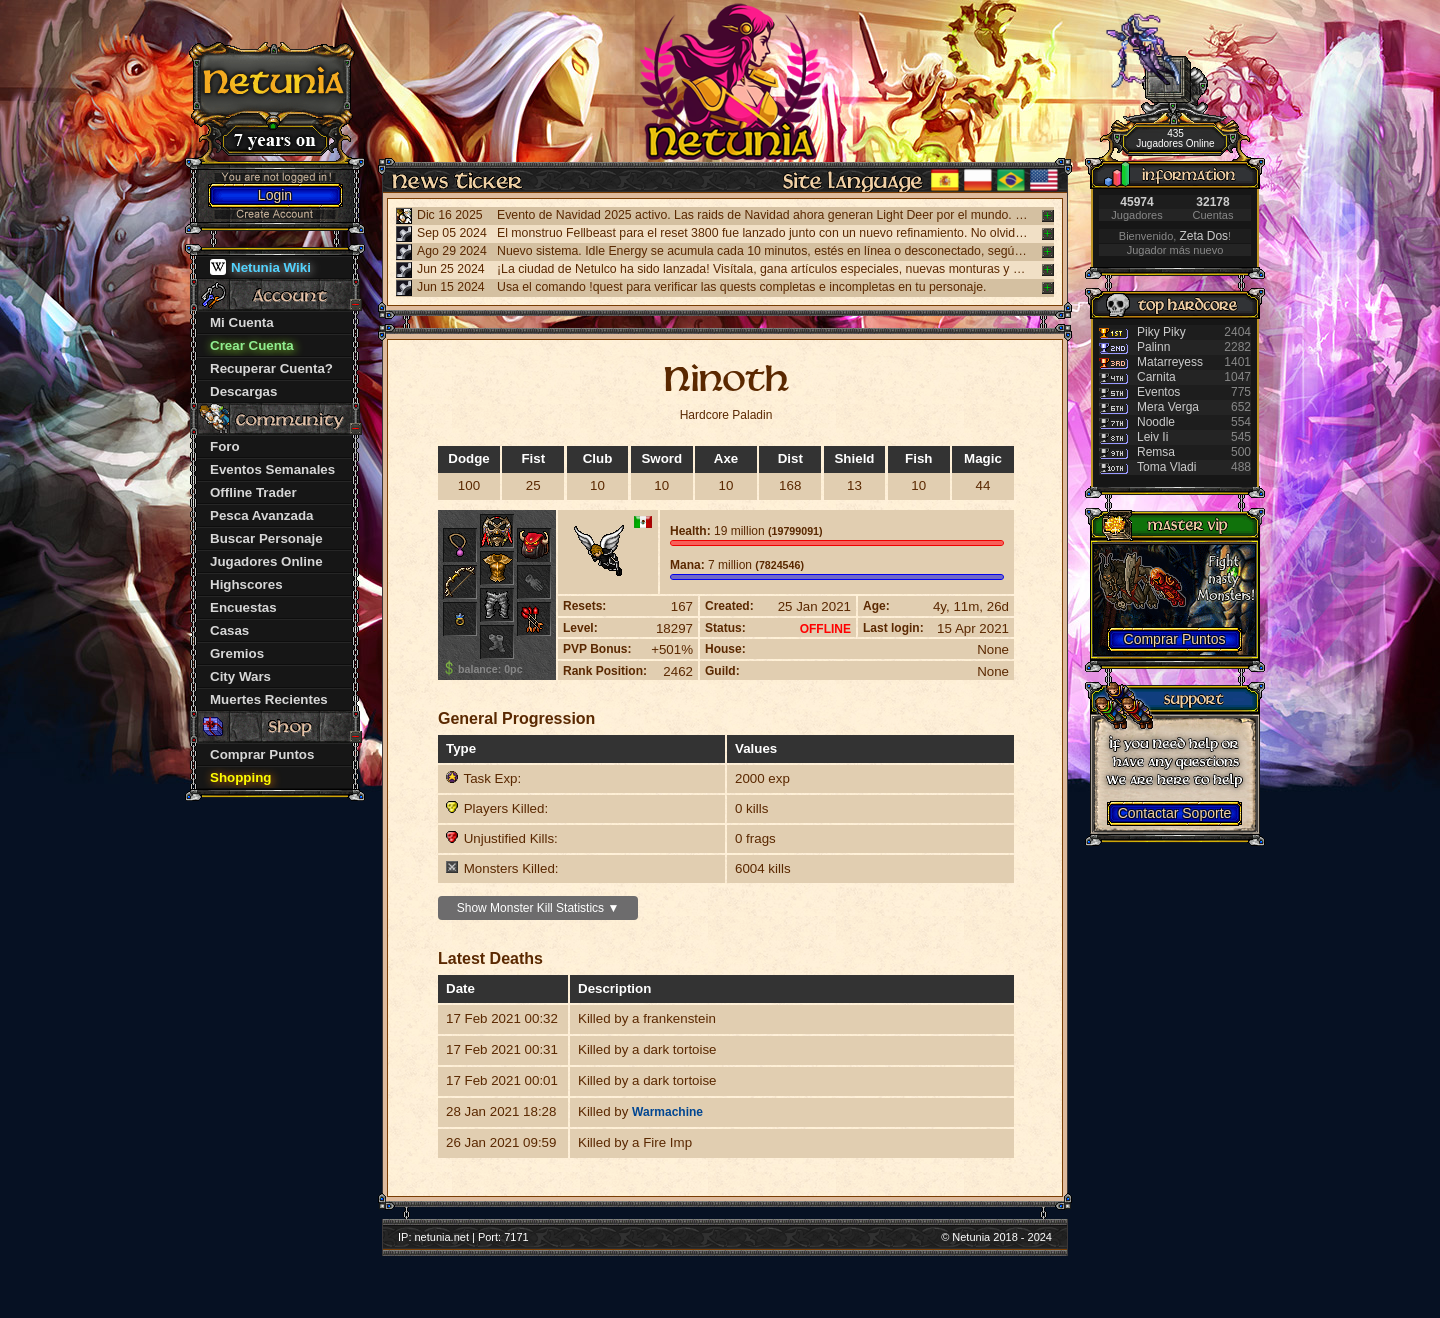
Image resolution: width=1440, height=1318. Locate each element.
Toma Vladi (1166, 467)
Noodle (1156, 422)
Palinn (1153, 347)
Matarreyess (1170, 362)
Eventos (1158, 392)
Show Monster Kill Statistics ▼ (538, 908)
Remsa (1156, 452)
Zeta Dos (1203, 236)
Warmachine (667, 1112)
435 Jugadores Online (1175, 138)
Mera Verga (1168, 407)
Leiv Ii (1152, 437)
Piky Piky (1161, 332)
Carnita (1156, 377)
